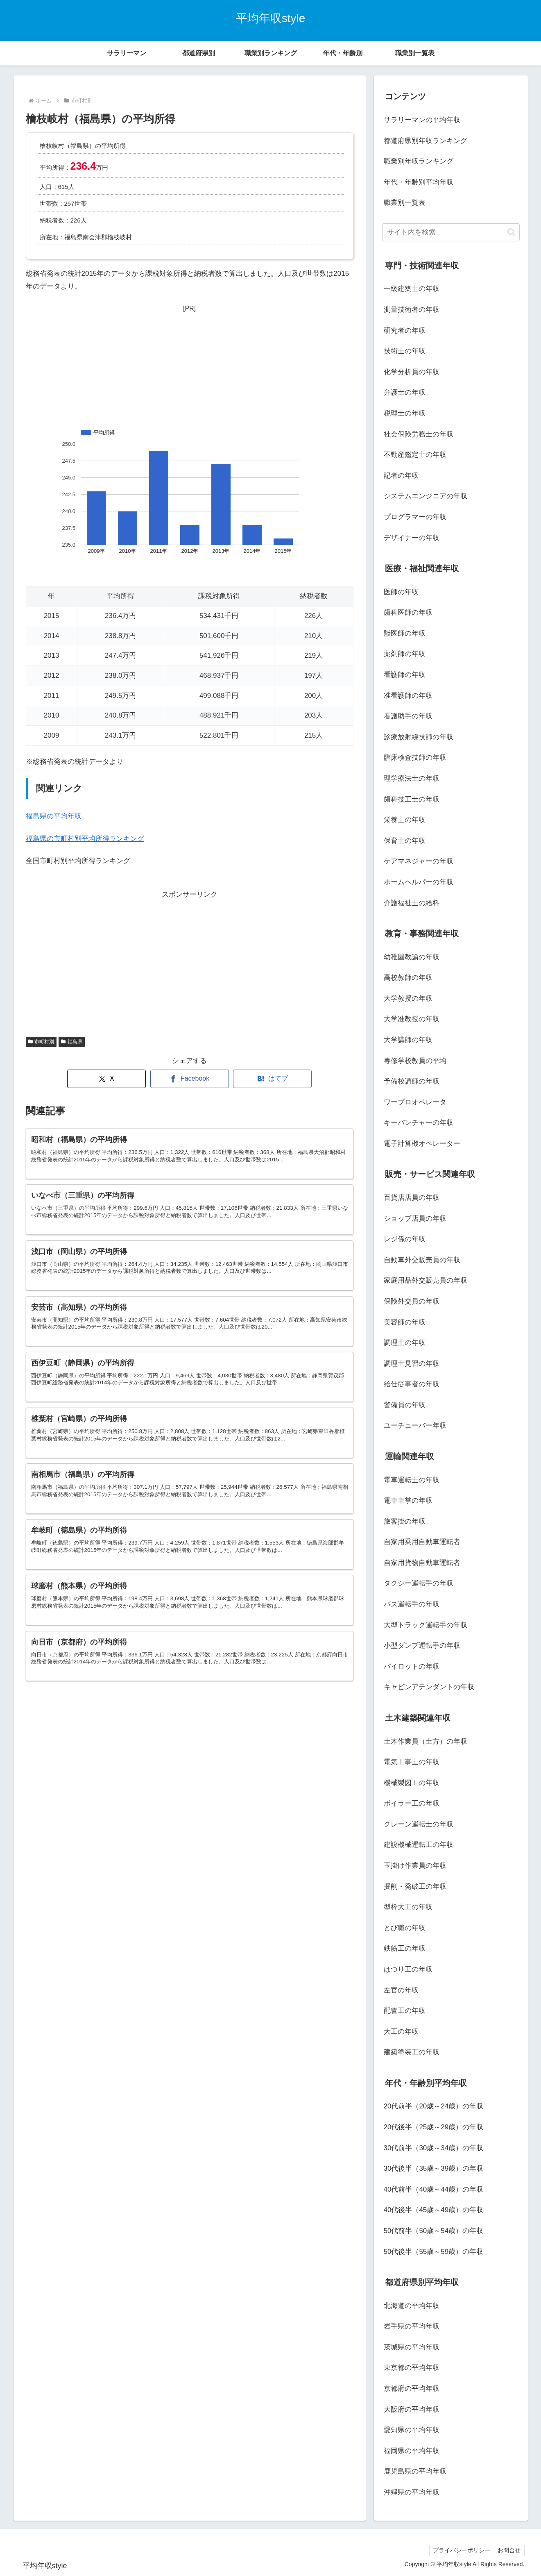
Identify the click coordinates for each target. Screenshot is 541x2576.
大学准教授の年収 (411, 1019)
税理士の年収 (405, 413)
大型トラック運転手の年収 (425, 1625)
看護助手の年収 (408, 716)
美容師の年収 (405, 1322)
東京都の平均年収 (411, 2368)
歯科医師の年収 (408, 612)
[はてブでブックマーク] (272, 1079)
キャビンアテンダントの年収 (429, 1687)
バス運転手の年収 (411, 1604)
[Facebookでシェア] (189, 1079)
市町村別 (41, 1042)
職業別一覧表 (405, 203)
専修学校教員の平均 (415, 1061)
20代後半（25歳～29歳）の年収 (434, 2127)
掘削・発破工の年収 (415, 1886)
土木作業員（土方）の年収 (425, 1741)
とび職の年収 (405, 1928)
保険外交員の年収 (411, 1301)
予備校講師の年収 (411, 1081)
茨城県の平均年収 (411, 2347)
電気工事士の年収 (411, 1762)
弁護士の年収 (405, 392)
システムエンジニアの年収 (425, 496)
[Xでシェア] (106, 1079)
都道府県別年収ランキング (425, 141)
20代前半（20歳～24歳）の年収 (434, 2106)
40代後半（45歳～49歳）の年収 (434, 2210)
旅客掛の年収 (405, 1521)
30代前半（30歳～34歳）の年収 (434, 2148)
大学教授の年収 (408, 998)
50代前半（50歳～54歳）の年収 (434, 2231)
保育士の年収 (405, 841)
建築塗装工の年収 (411, 2052)
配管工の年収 (405, 2011)
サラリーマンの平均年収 (422, 120)
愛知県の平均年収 (411, 2430)
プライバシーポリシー (460, 2550)
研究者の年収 (405, 330)
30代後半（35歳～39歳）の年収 (434, 2168)
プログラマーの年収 (415, 517)
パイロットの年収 (411, 1666)
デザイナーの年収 (411, 538)
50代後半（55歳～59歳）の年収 (434, 2252)
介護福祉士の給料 (411, 903)
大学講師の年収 (408, 1040)
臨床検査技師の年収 (415, 757)
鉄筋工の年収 (405, 1948)
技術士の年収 (405, 351)
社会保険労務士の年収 (418, 434)
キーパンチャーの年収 (418, 1123)
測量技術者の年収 (411, 309)
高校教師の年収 (408, 977)
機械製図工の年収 (411, 1783)
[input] (451, 232)
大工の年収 (401, 2031)
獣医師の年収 (405, 633)
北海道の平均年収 (411, 2306)
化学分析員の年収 (411, 372)
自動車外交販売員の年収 (422, 1260)
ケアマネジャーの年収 (418, 861)
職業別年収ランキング (418, 161)
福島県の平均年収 (53, 816)
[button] (511, 232)
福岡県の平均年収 (411, 2451)
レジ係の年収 (405, 1239)
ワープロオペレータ (415, 1102)
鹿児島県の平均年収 (415, 2471)
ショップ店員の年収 (415, 1218)
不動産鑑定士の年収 (415, 455)
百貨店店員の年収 (411, 1198)
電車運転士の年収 (411, 1480)
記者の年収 (401, 475)
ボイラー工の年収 (411, 1803)
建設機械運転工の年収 (418, 1845)
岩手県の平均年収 (411, 2326)
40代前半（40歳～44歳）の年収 (434, 2189)
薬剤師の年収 (405, 654)
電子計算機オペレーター (422, 1143)
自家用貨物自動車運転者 (422, 1563)
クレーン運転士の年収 (418, 1824)
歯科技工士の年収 (411, 799)
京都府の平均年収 (411, 2388)
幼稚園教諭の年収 (411, 957)
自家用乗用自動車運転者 (422, 1542)
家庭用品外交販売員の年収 (425, 1280)
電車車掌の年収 (408, 1500)
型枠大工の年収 (408, 1907)
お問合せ (508, 2550)
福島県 (71, 1042)
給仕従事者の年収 (411, 1384)
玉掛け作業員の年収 (415, 1866)
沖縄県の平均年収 (411, 2492)
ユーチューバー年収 (415, 1425)
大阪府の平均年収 (411, 2409)
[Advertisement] (189, 366)
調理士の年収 (405, 1343)
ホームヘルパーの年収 (418, 882)
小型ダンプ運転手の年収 (422, 1645)
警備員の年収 (405, 1405)
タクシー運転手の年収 (418, 1583)
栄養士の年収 (405, 820)
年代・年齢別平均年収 (418, 182)
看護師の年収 (405, 675)
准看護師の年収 (408, 696)
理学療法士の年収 (411, 778)
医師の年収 (401, 592)
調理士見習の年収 (411, 1364)
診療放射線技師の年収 (418, 737)
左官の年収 (401, 1990)
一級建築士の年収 (411, 289)
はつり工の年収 (408, 1969)
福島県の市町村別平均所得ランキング (85, 839)
